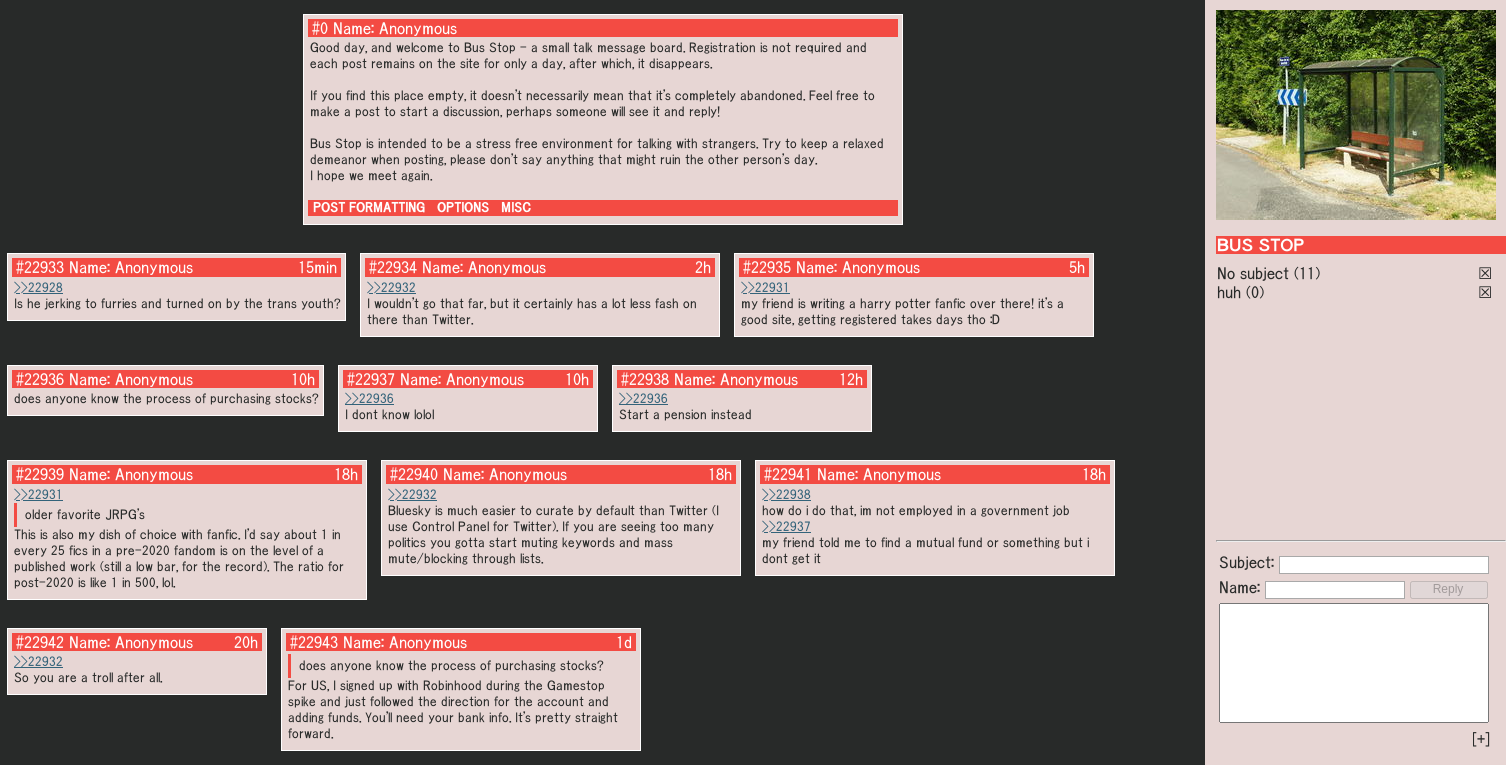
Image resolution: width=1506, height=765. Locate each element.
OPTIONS (463, 207)
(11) (1307, 273)
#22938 (645, 379)
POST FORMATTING (369, 207)
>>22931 (765, 287)
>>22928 (38, 287)
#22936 (40, 379)
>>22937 (786, 526)
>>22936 (369, 398)
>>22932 (391, 287)
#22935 (767, 267)
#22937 (371, 379)
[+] (1481, 739)
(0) (1255, 292)
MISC (516, 207)
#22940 (414, 474)
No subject (1255, 273)
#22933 (40, 267)
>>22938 (786, 494)
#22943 (314, 642)
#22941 (788, 474)
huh (1229, 292)
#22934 (393, 267)
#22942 (40, 642)
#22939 (40, 474)
